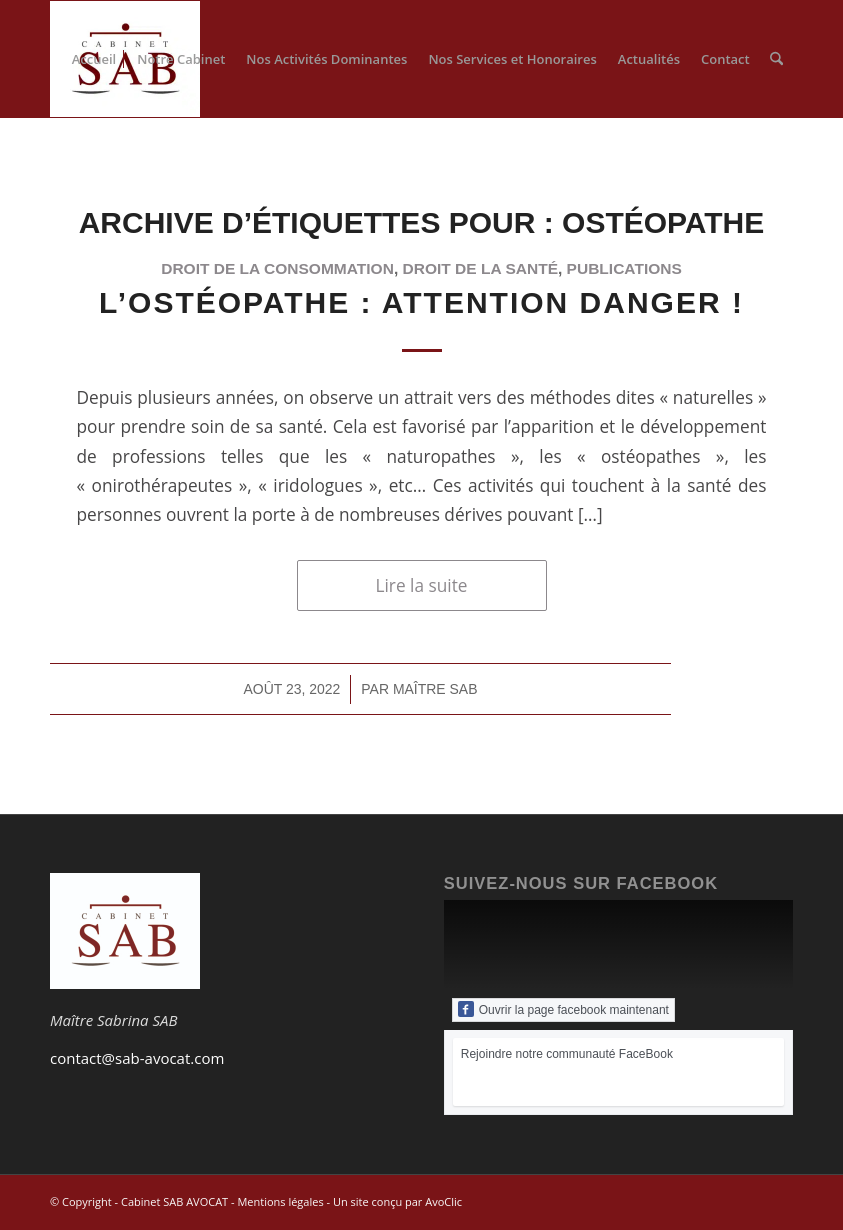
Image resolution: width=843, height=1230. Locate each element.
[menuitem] (94, 59)
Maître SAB (435, 689)
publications (624, 268)
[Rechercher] (776, 59)
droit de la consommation (277, 268)
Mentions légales (280, 1201)
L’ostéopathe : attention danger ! (421, 302)
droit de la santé (480, 268)
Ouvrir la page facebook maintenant (563, 1009)
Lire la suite (422, 585)
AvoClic (443, 1201)
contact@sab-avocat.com (137, 1058)
